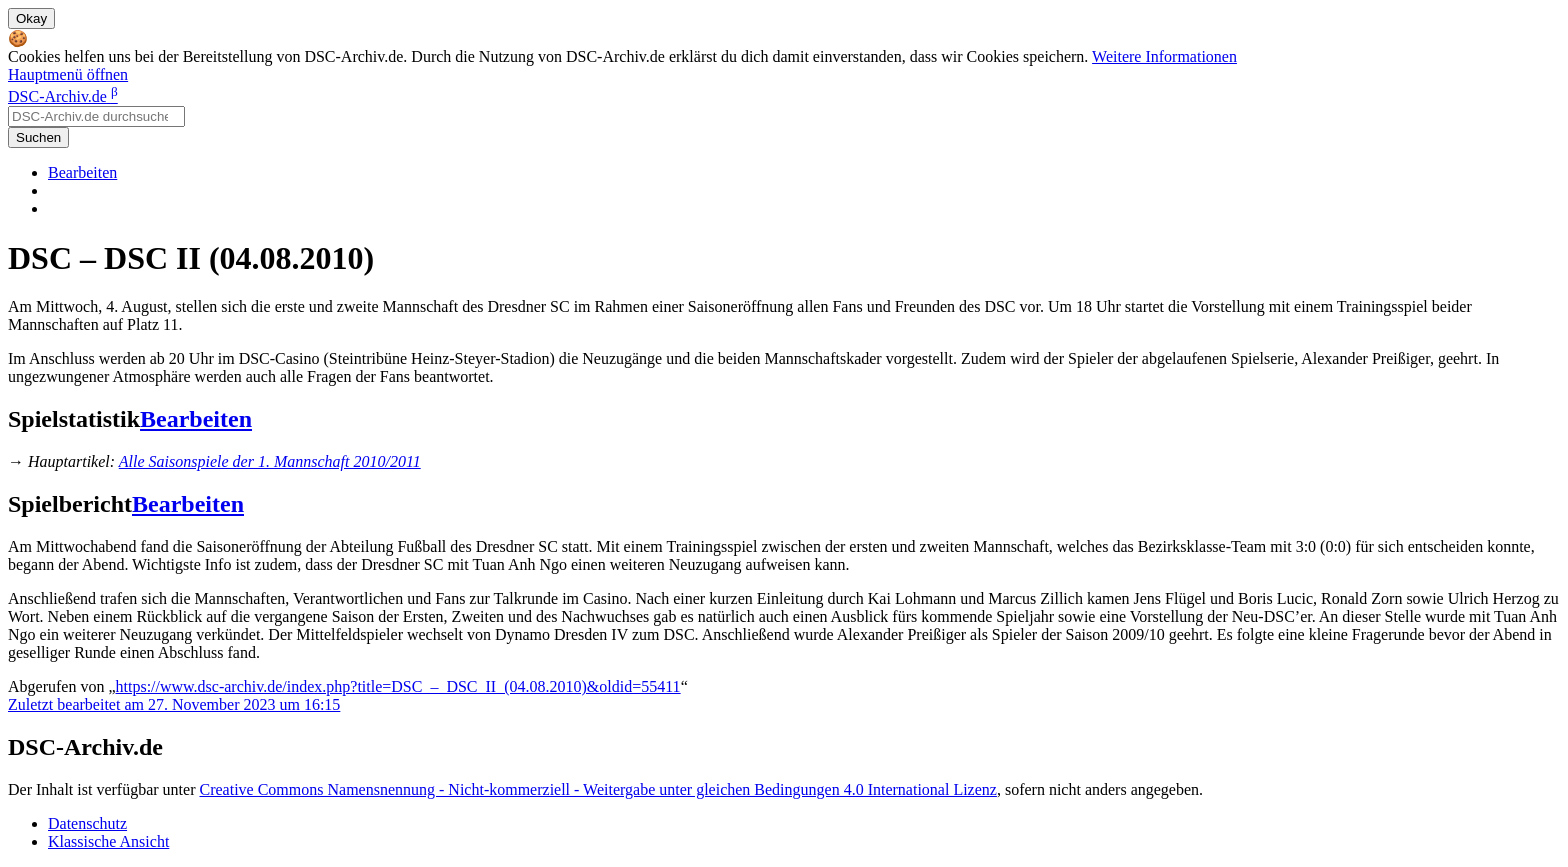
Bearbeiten (82, 172)
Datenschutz (87, 823)
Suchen (38, 137)
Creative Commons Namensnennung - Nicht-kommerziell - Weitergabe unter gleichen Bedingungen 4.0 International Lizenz (597, 789)
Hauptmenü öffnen (68, 74)
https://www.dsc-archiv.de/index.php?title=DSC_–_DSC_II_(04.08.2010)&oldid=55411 (398, 686)
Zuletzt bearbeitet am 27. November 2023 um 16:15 (174, 704)
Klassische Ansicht (108, 841)
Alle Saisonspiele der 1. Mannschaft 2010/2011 (270, 461)
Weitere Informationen (1164, 56)
